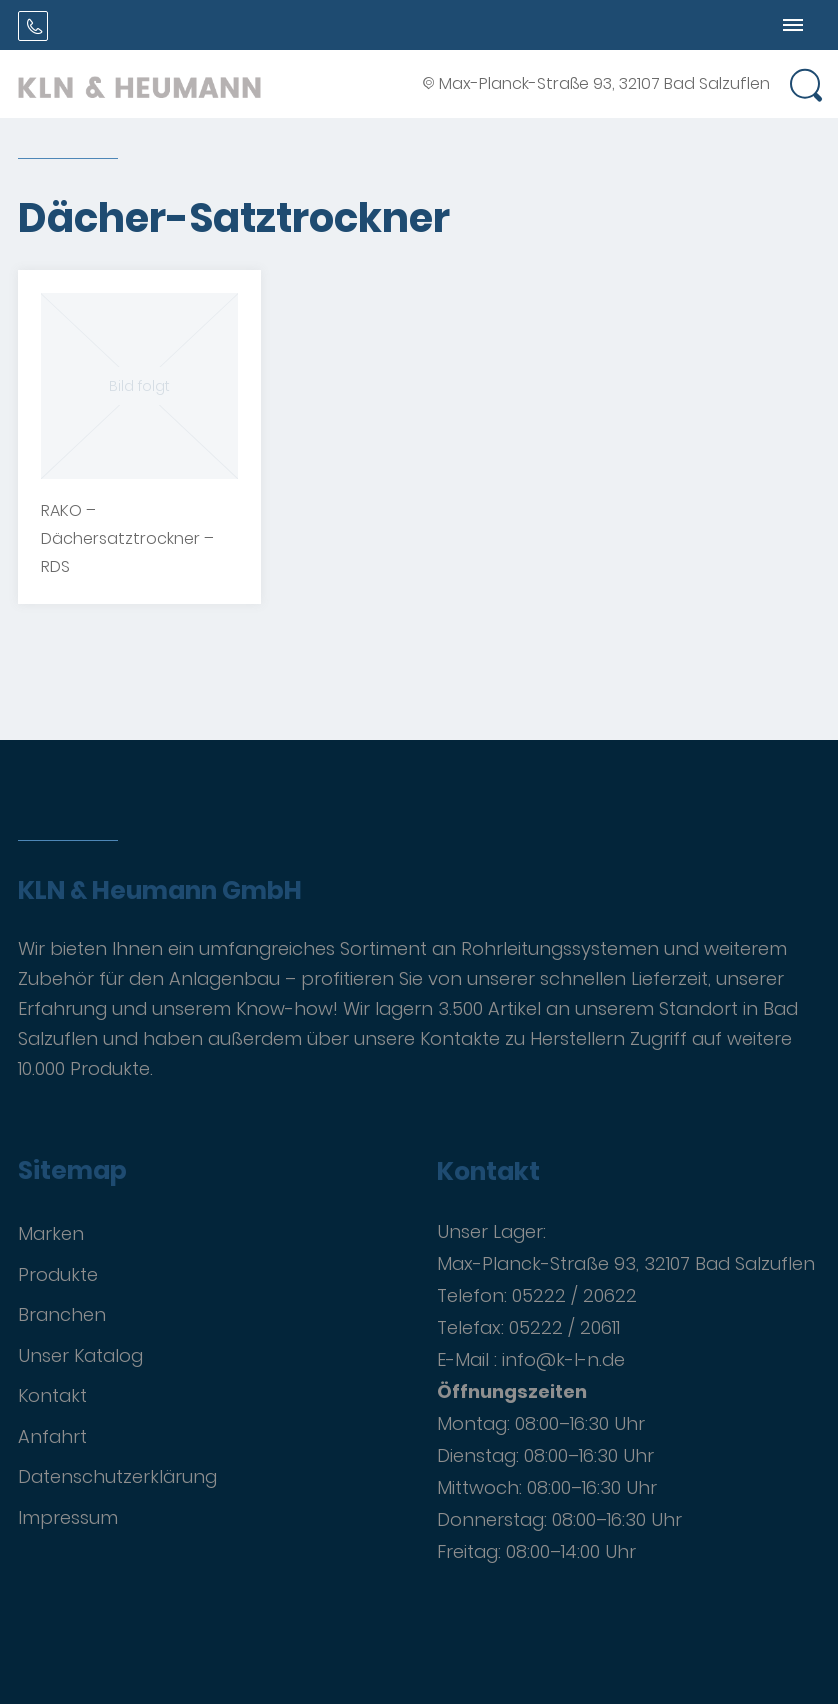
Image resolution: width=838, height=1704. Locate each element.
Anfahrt (52, 1436)
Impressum (68, 1517)
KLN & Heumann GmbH (160, 891)
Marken (51, 1233)
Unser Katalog (80, 1355)
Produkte (58, 1274)
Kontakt (52, 1395)
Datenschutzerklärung (117, 1476)
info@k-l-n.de (563, 1359)
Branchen (62, 1314)
